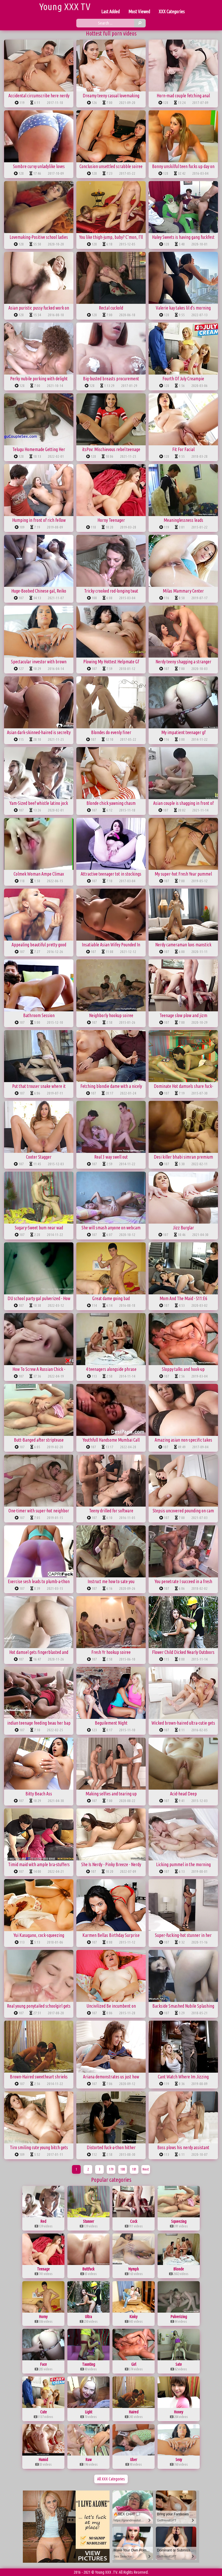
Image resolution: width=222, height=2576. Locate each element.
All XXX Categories (111, 2479)
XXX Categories (172, 11)
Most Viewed (139, 11)
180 (123, 2169)
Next (146, 2169)
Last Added (110, 11)
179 (111, 2169)
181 (134, 2169)
